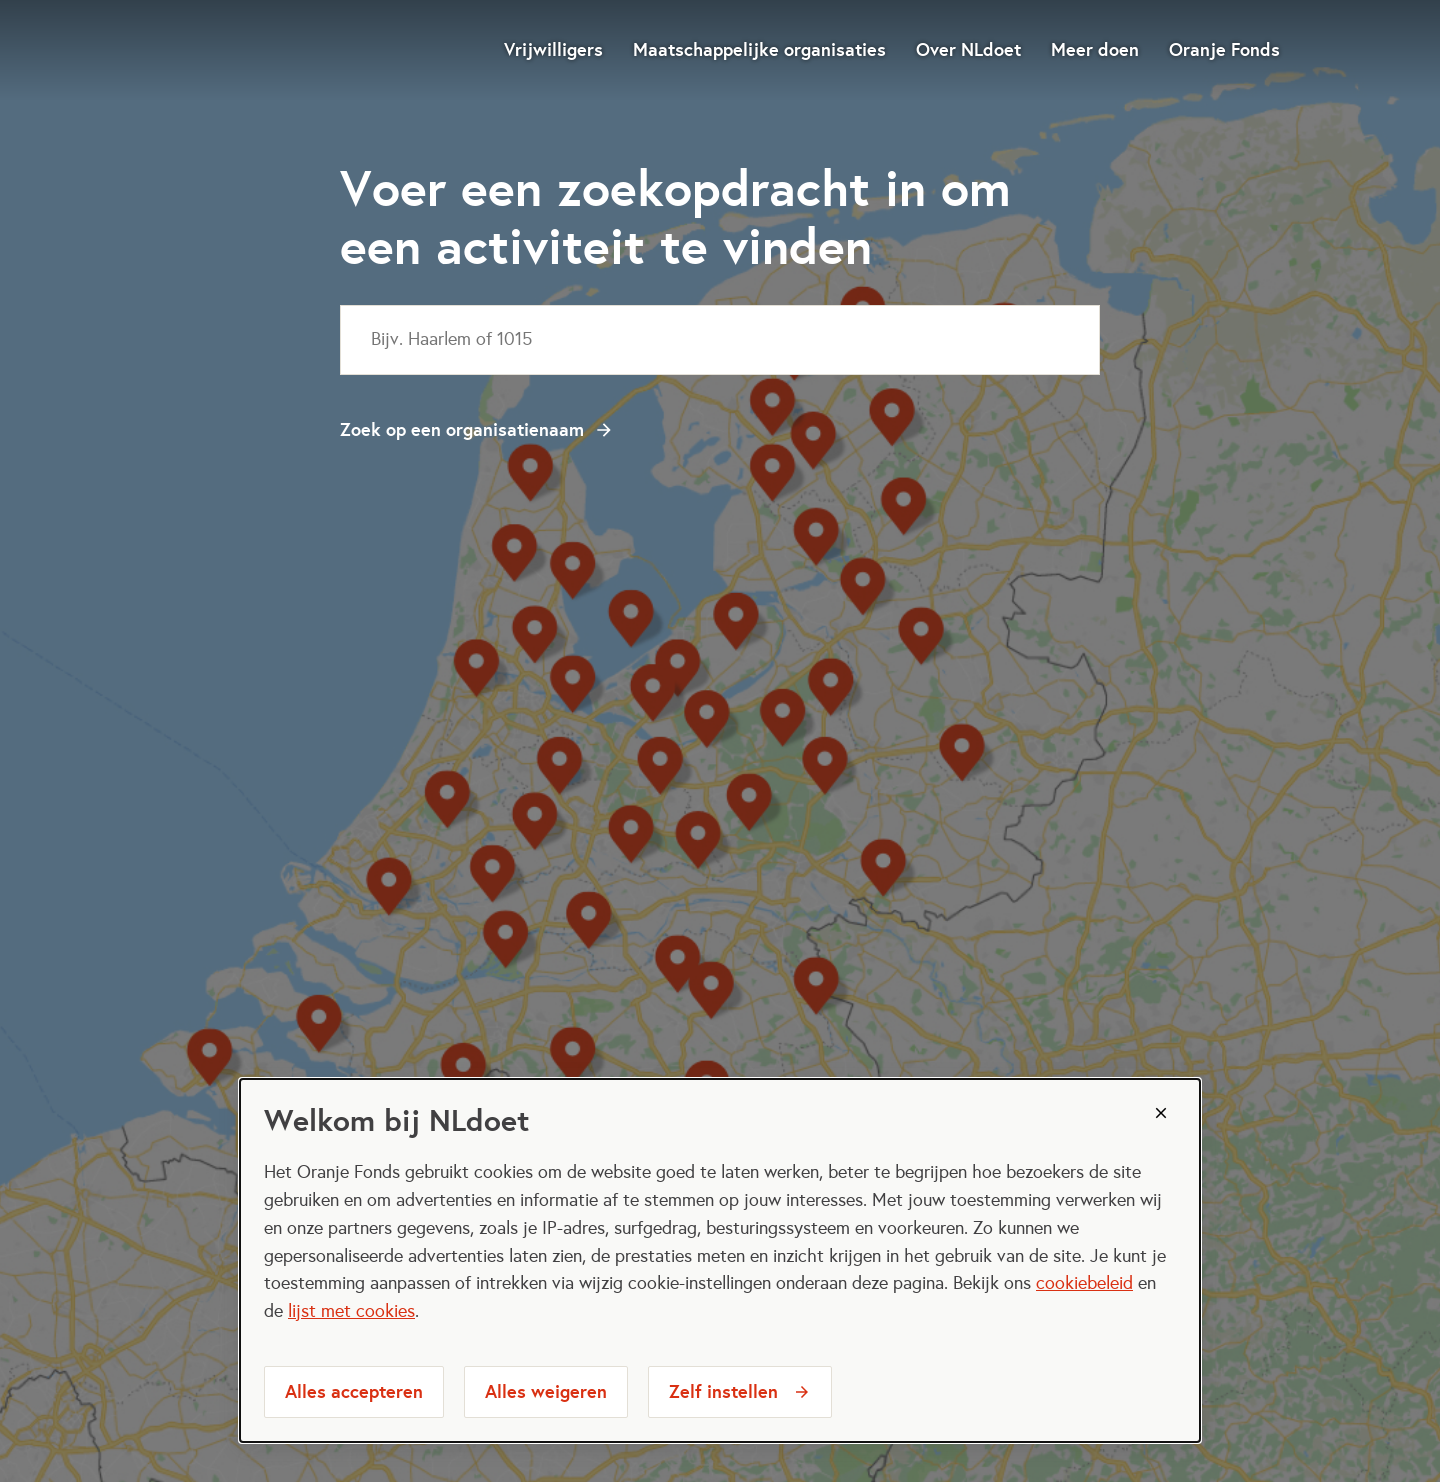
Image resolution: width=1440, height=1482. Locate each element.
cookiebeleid (1084, 1283)
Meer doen (1095, 49)
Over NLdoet (968, 49)
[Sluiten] (1161, 1113)
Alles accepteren (354, 1391)
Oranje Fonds (1224, 49)
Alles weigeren (546, 1391)
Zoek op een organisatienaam (462, 429)
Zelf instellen (723, 1391)
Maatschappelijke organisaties (759, 49)
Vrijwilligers (553, 49)
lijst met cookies (351, 1311)
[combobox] (720, 340)
